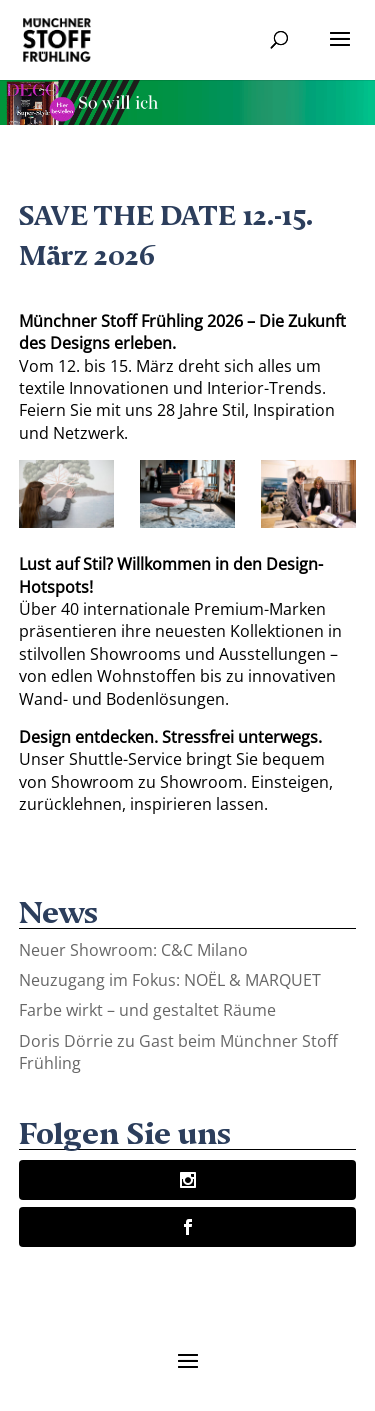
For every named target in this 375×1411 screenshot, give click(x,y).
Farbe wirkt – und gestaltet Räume (147, 1010)
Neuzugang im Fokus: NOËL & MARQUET (170, 980)
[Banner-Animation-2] (187, 119)
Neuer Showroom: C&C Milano (133, 950)
